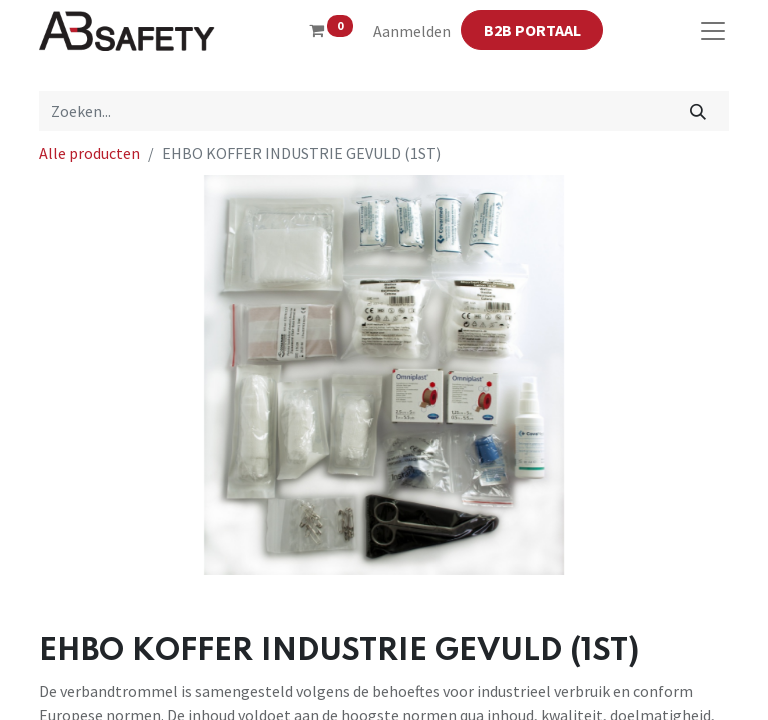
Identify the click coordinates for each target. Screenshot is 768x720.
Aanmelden (412, 31)
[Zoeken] (698, 111)
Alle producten (89, 153)
